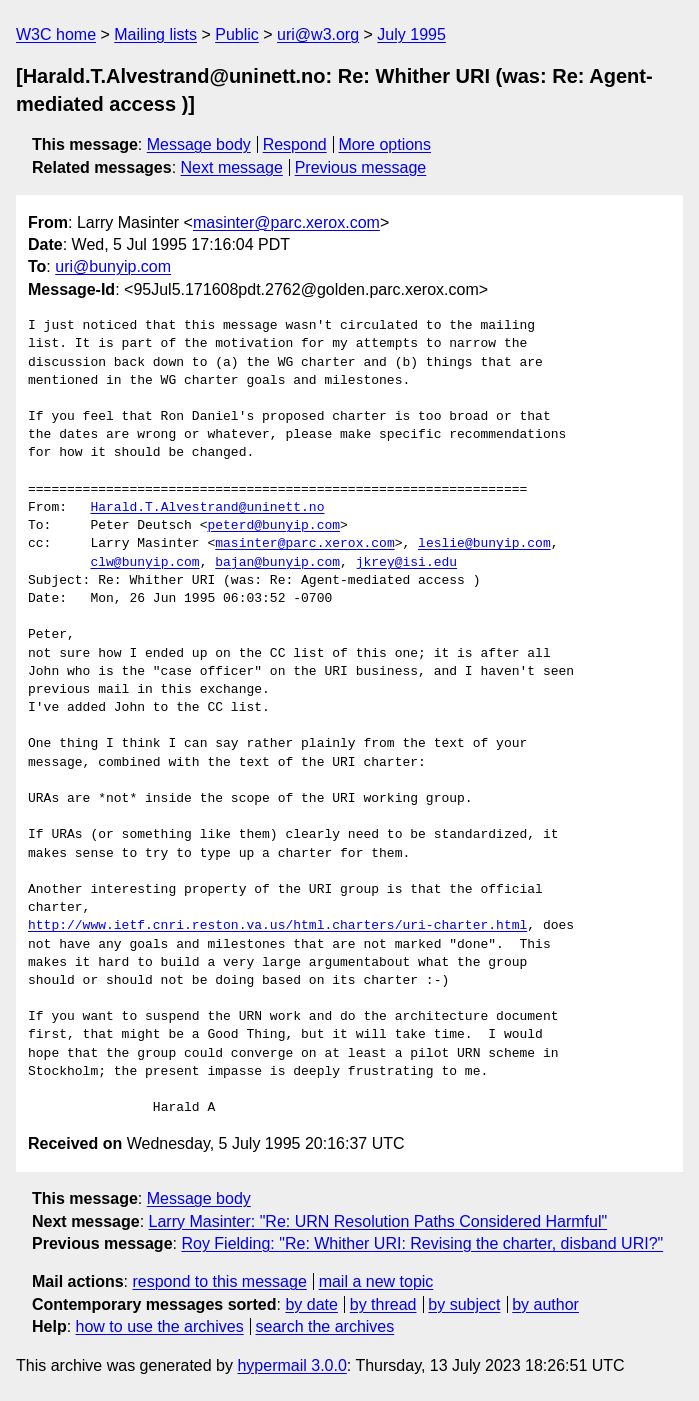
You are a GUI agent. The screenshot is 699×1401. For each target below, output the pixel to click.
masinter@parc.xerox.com (286, 222)
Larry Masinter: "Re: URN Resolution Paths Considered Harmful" (378, 1221)
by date (311, 1304)
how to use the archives (160, 1326)
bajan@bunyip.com (277, 563)
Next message (232, 167)
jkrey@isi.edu (406, 563)
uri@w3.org (318, 34)
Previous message (361, 167)
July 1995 (411, 34)
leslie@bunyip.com (484, 544)
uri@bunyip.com (113, 266)
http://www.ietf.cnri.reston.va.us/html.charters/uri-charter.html (277, 926)
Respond (295, 144)
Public (237, 34)
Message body (199, 144)
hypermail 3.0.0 (291, 1365)
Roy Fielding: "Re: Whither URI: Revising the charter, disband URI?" (422, 1243)
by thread (383, 1304)
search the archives (325, 1326)
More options (385, 144)
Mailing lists (155, 34)
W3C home (56, 34)
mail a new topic (376, 1281)
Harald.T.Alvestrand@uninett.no (207, 508)
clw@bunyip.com (144, 563)
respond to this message (219, 1281)
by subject (464, 1304)
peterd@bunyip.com (273, 526)
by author (545, 1304)
